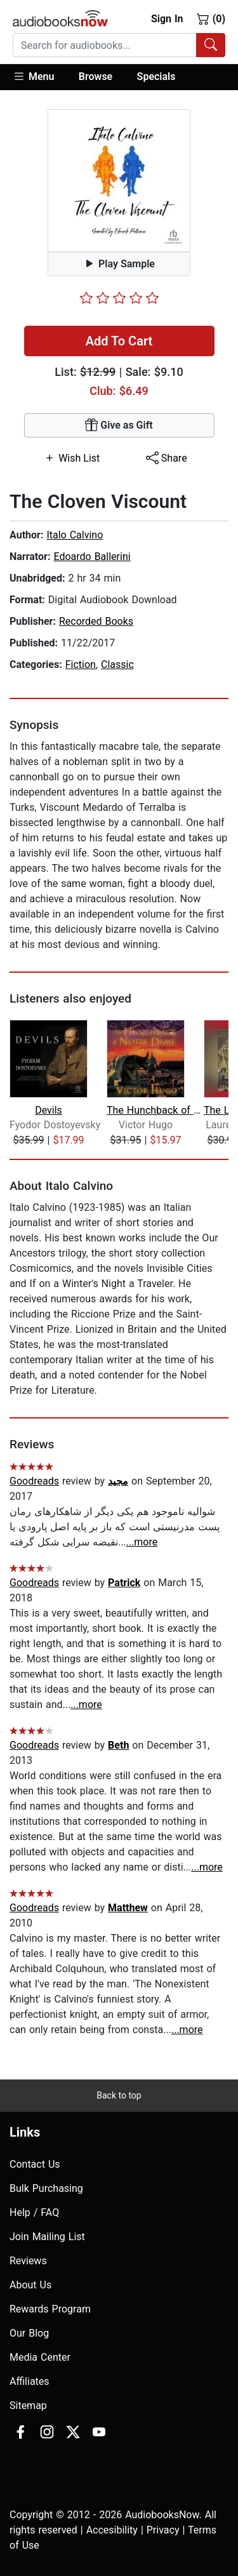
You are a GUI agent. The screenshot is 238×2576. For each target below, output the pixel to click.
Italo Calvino (74, 535)
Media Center (40, 2357)
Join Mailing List (47, 2237)
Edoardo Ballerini (91, 557)
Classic (117, 664)
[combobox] (119, 45)
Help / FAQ (34, 2212)
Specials (156, 76)
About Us (30, 2285)
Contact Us (35, 2164)
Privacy (163, 2530)
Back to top (118, 2095)
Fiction (80, 664)
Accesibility (112, 2530)
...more (142, 1542)
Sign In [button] (167, 19)
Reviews (28, 2261)
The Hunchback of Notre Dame (154, 1110)
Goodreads (34, 1481)
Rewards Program (50, 2309)
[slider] (119, 298)
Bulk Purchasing (46, 2188)
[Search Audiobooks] (210, 45)
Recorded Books (96, 621)
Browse (95, 76)
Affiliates (30, 2381)
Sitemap (28, 2405)
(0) (211, 18)
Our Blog (29, 2333)
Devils (48, 1110)
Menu (33, 76)
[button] (40, 77)
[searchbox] (105, 45)
